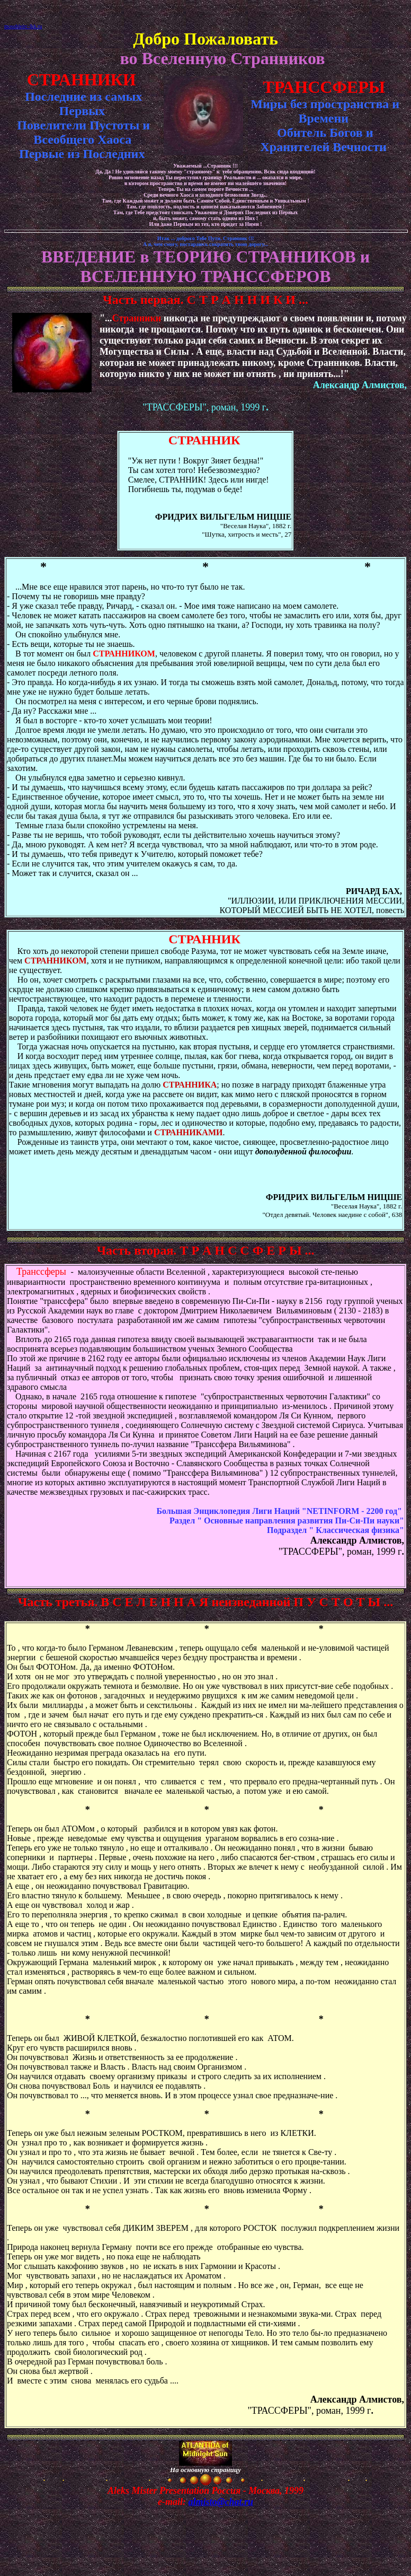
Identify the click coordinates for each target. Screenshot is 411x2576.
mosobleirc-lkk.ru (23, 26)
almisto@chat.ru (220, 2501)
